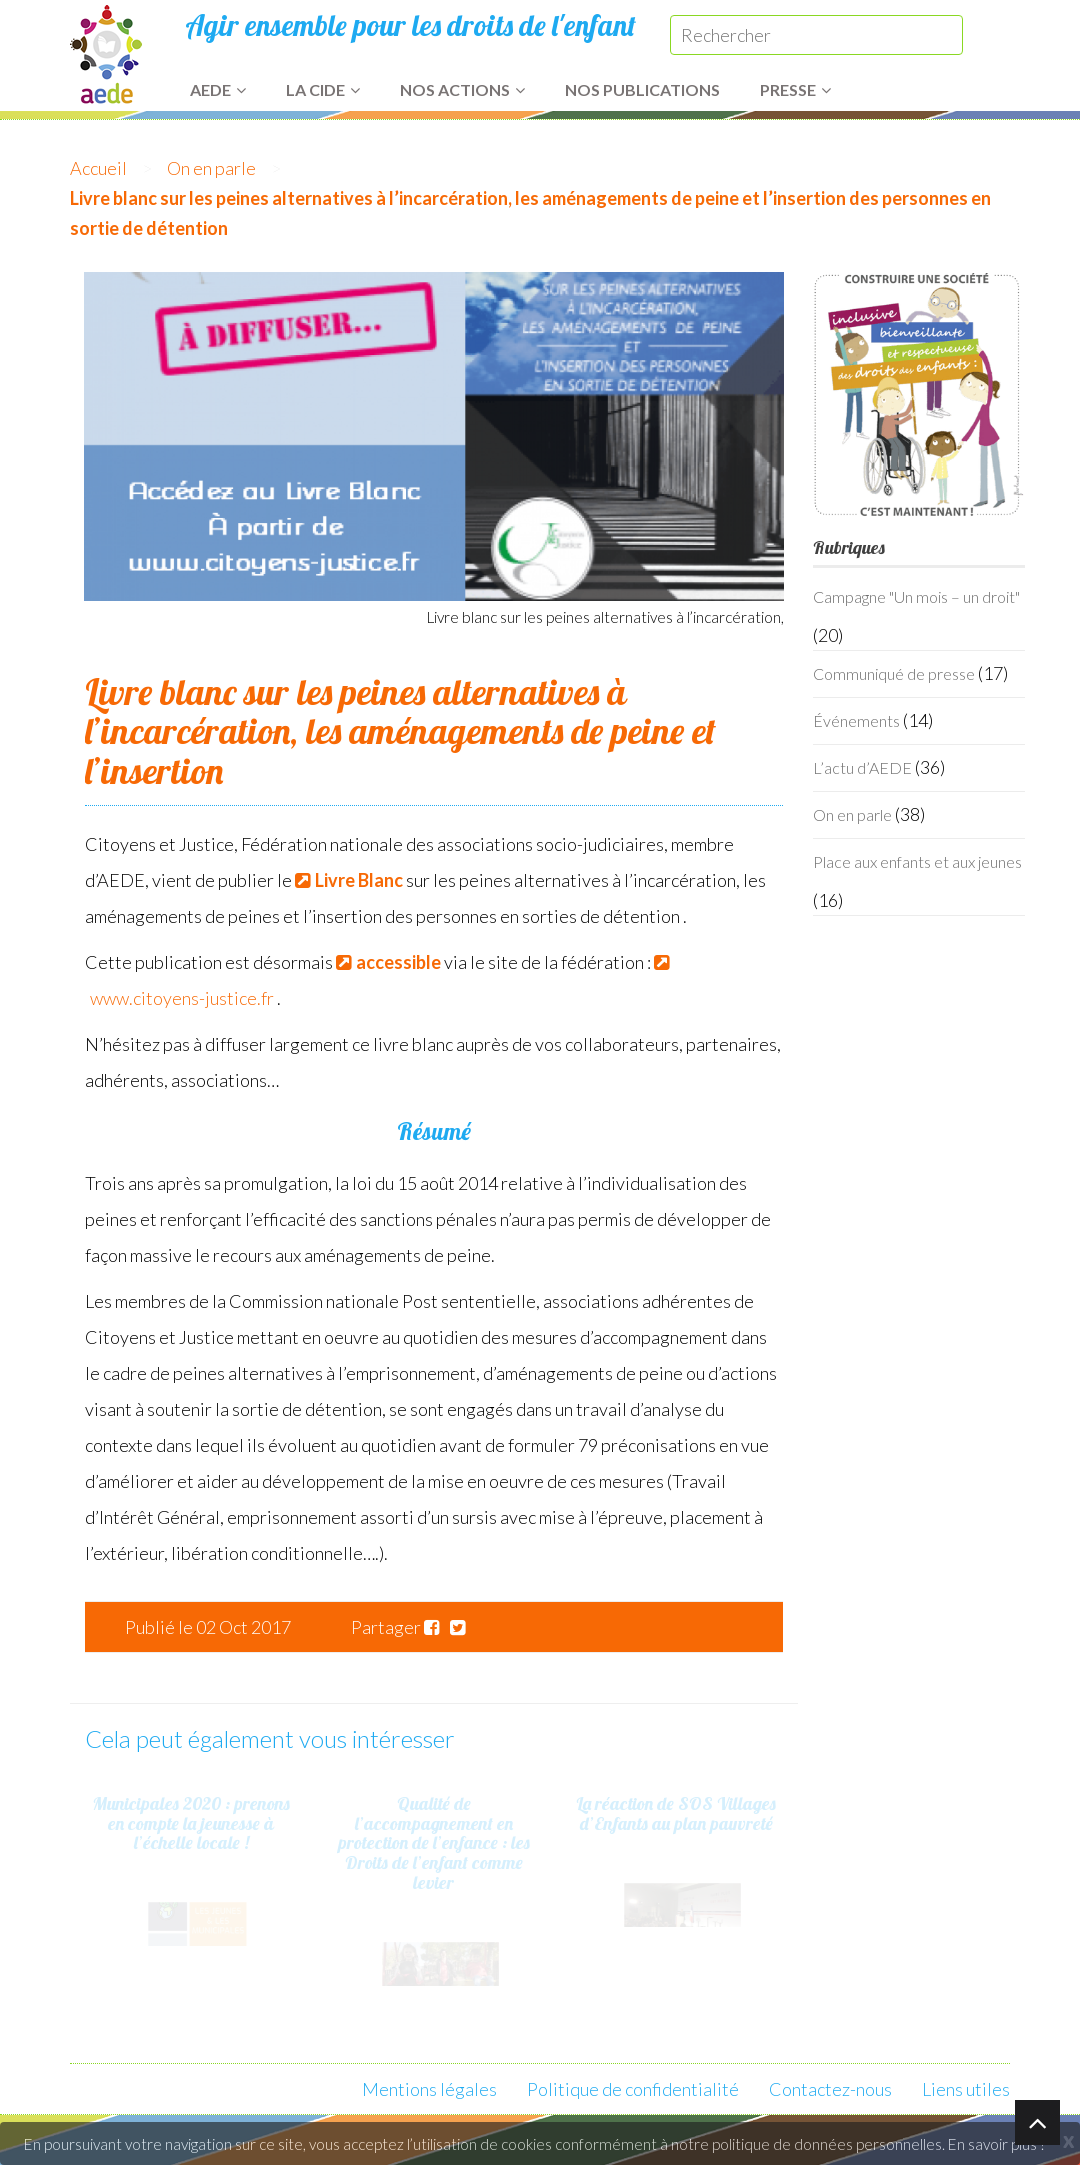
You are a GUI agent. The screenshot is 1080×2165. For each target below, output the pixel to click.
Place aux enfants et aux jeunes (917, 861)
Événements (856, 720)
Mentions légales (429, 2089)
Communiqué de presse (894, 673)
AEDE (218, 89)
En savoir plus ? (996, 2144)
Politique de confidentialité (633, 2089)
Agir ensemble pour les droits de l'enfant (410, 25)
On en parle (211, 168)
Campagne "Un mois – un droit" (916, 596)
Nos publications (642, 89)
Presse (795, 89)
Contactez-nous (830, 2089)
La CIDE (323, 89)
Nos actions (462, 89)
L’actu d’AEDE (862, 767)
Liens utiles (966, 2089)
